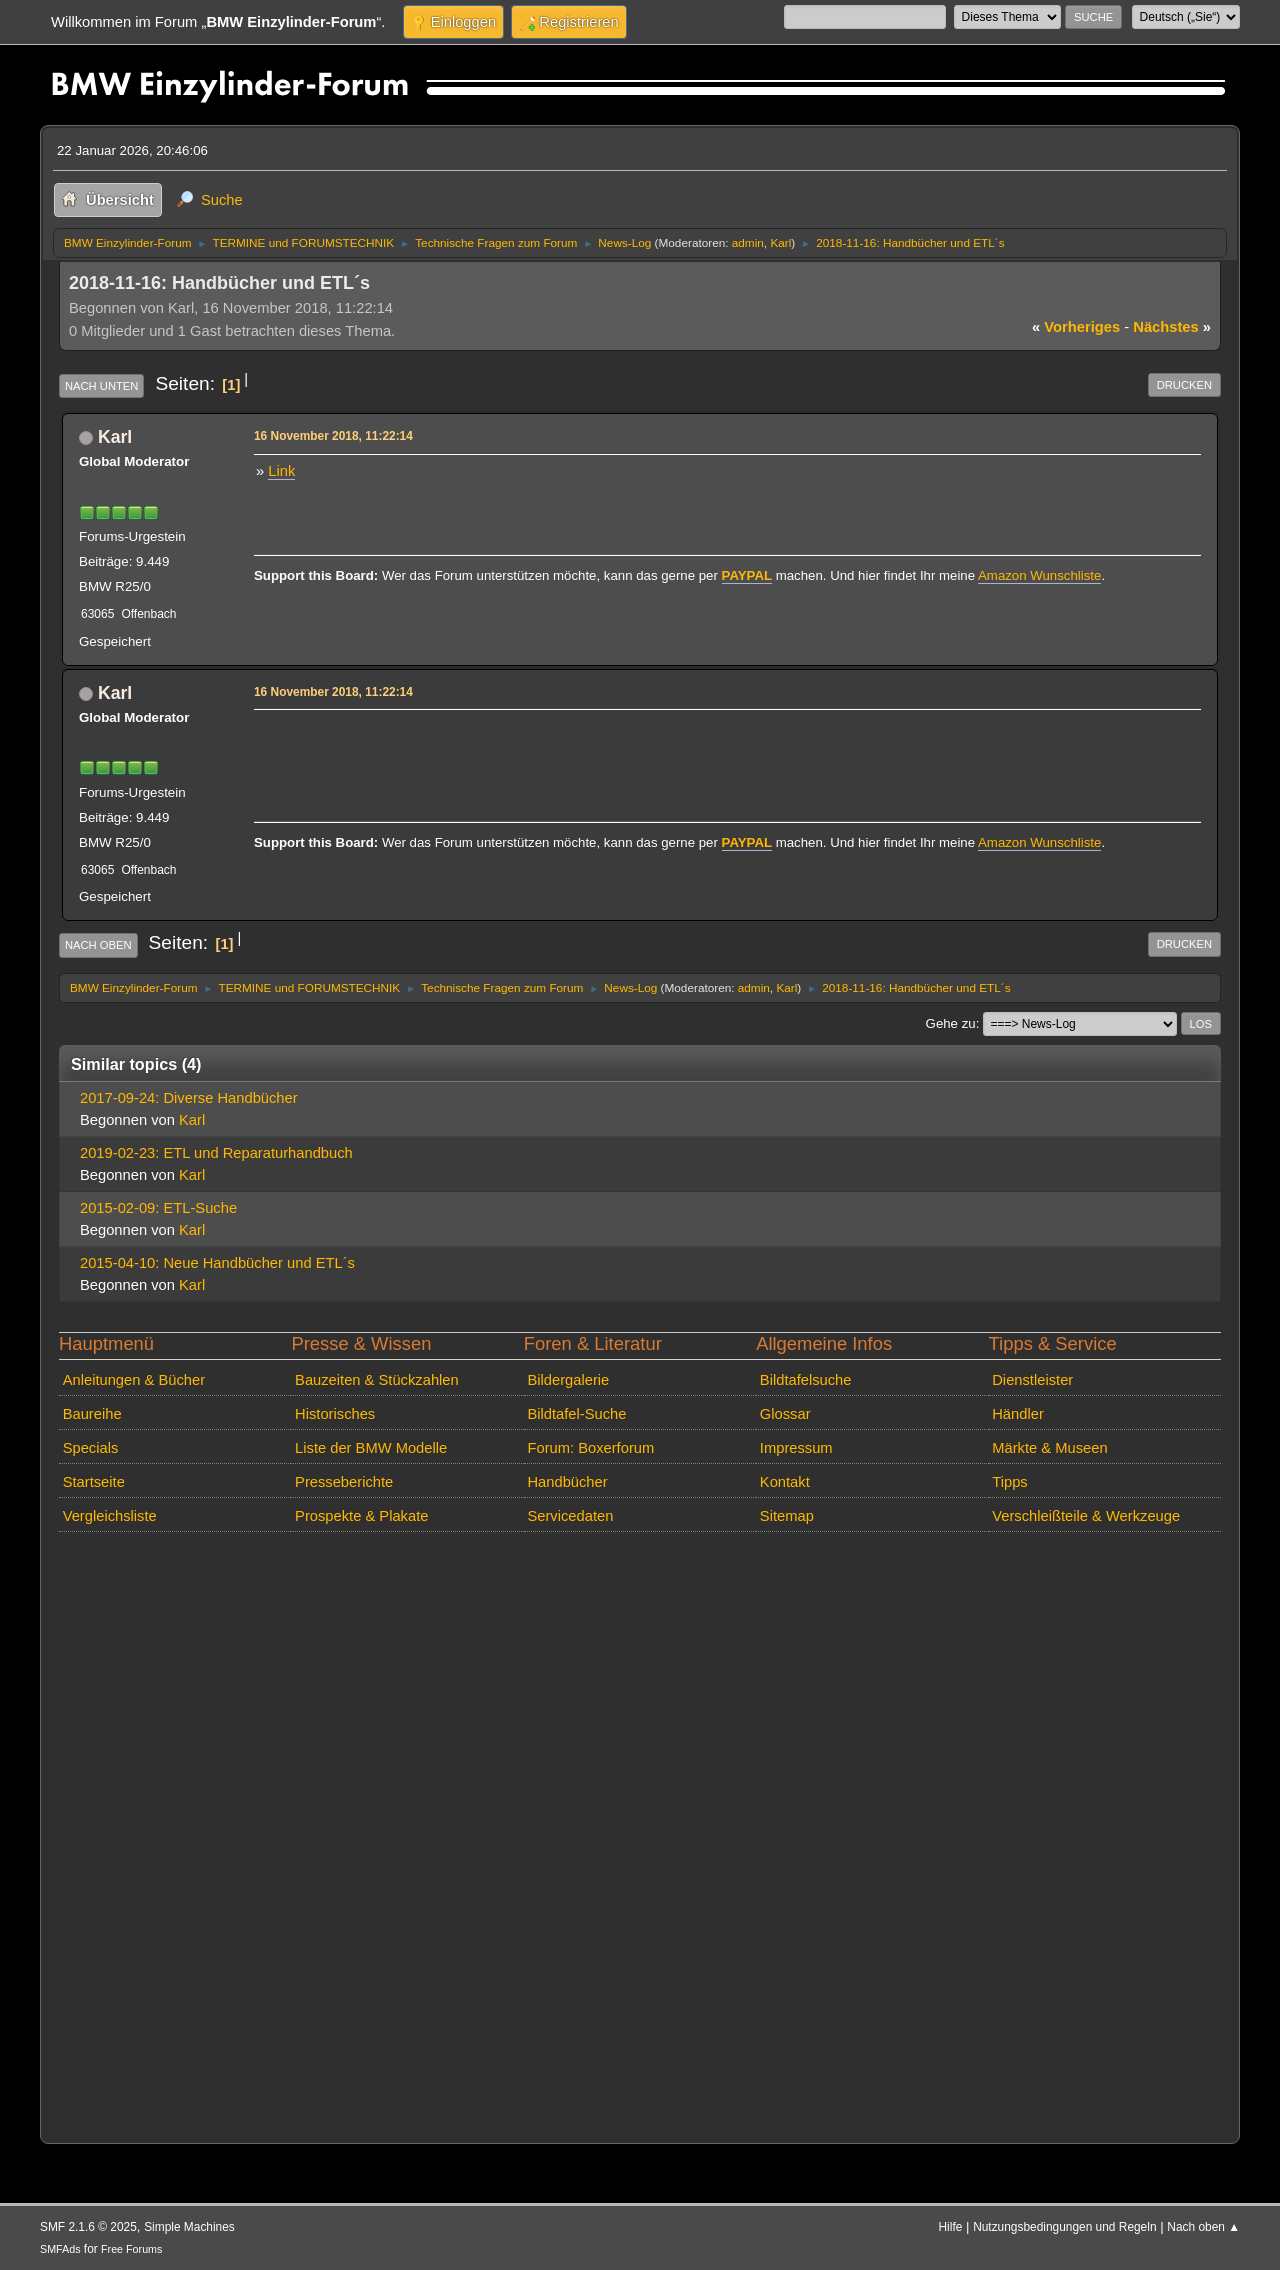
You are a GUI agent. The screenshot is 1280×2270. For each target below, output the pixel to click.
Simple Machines (189, 2227)
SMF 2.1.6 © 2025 (88, 2227)
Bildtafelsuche (806, 1380)
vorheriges (1076, 327)
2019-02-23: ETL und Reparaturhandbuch (216, 1153)
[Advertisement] (620, 746)
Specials (91, 1448)
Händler (1018, 1414)
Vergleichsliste (110, 1516)
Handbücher (567, 1482)
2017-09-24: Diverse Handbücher (189, 1098)
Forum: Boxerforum (590, 1448)
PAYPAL (747, 575)
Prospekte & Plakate (361, 1516)
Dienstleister (1032, 1380)
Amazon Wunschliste (1039, 575)
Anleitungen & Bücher (134, 1380)
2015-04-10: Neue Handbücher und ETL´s (217, 1263)
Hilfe (951, 2227)
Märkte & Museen (1049, 1448)
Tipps (1009, 1482)
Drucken (1184, 385)
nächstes (1172, 327)
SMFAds (60, 2249)
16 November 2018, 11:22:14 (333, 436)
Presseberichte (344, 1482)
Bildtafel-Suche (576, 1414)
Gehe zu (951, 1023)
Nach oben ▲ (1203, 2227)
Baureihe (92, 1414)
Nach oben (98, 945)
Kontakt (785, 1482)
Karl (780, 242)
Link (281, 471)
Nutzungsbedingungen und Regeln (1064, 2227)
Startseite (94, 1482)
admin (748, 242)
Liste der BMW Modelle (371, 1448)
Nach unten (101, 386)
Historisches (335, 1414)
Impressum (796, 1448)
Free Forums (131, 2249)
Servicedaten (570, 1516)
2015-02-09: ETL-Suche (158, 1208)
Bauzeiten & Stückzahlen (377, 1380)
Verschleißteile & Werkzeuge (1086, 1516)
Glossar (785, 1414)
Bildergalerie (568, 1380)
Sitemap (787, 1516)
